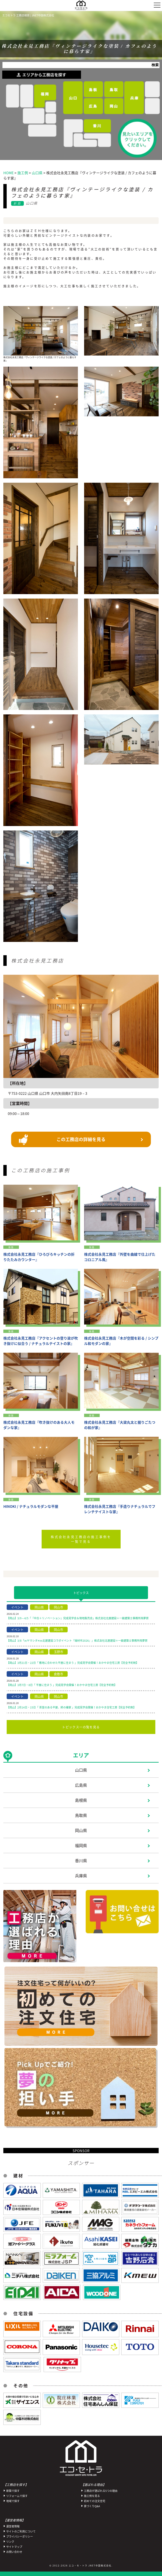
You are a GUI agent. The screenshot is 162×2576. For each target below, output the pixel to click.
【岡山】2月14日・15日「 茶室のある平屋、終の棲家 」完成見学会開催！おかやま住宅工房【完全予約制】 (71, 1707)
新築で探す (13, 2491)
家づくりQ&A (92, 2506)
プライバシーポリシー (19, 2536)
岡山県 (81, 1830)
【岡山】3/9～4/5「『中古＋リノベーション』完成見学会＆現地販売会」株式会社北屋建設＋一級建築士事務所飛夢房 (78, 1618)
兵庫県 (81, 1876)
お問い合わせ (14, 2552)
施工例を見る (92, 2496)
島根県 (81, 1800)
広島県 (81, 1785)
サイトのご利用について (21, 2531)
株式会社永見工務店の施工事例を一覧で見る (81, 1539)
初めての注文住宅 (94, 2501)
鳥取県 (81, 1815)
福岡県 (81, 1845)
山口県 (32, 203)
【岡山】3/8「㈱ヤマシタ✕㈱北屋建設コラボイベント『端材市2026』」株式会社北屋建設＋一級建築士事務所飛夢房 (77, 1641)
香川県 (81, 1861)
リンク (10, 2542)
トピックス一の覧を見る (81, 1727)
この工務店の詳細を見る (81, 1139)
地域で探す (13, 2501)
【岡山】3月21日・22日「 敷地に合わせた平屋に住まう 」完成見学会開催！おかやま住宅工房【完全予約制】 (73, 1663)
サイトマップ (14, 2547)
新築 (17, 203)
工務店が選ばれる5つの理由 (100, 2491)
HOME (8, 172)
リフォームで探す (17, 2496)
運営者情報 (13, 2526)
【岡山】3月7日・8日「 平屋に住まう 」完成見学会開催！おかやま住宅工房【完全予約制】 (62, 1685)
